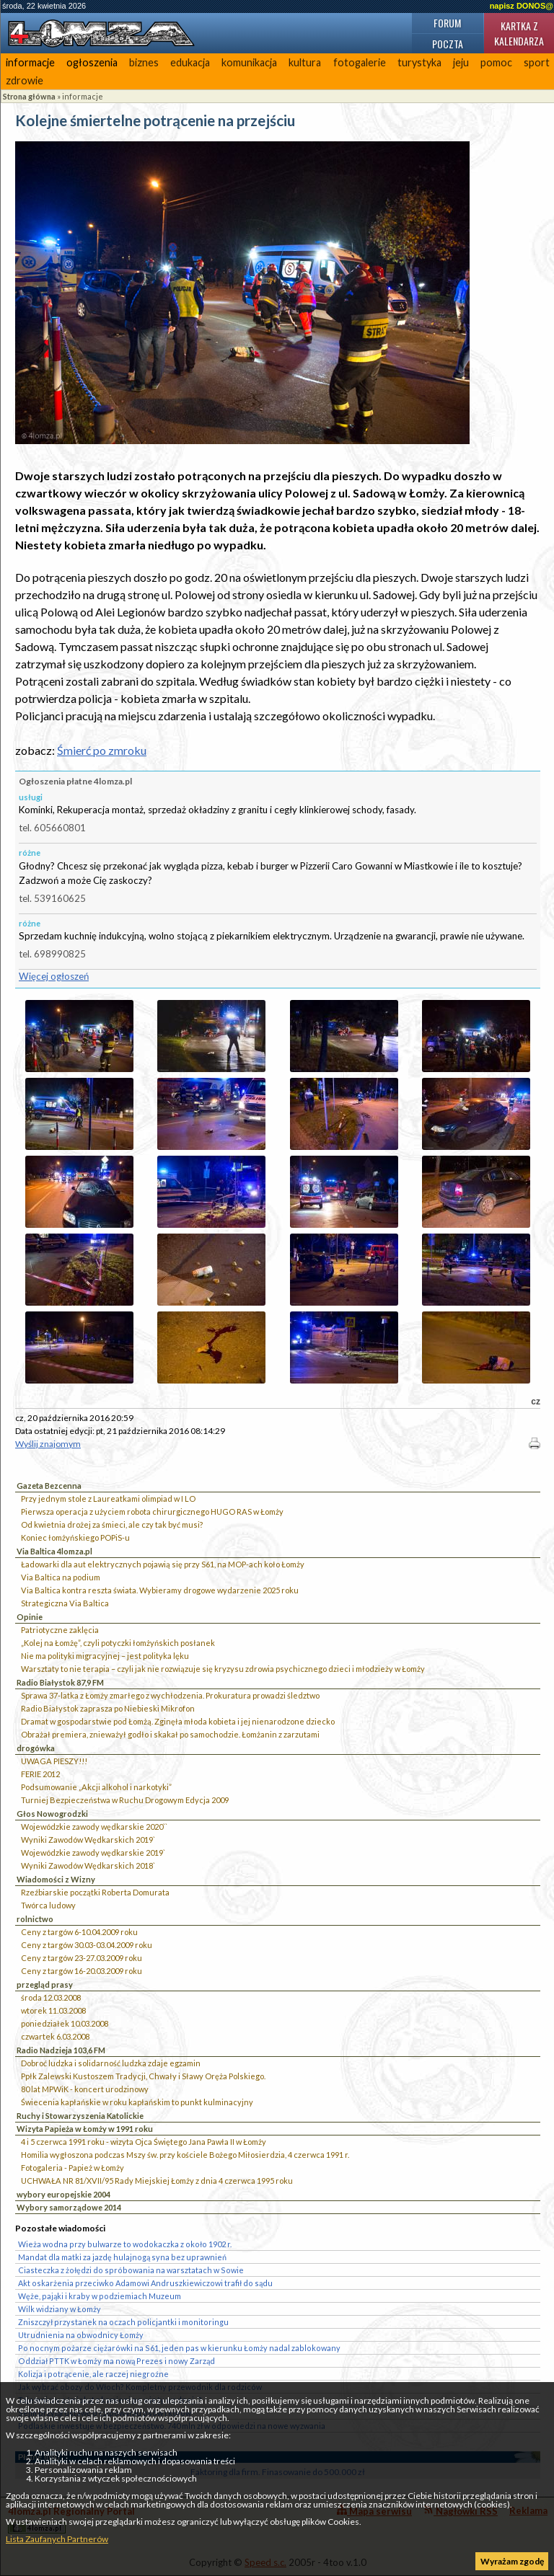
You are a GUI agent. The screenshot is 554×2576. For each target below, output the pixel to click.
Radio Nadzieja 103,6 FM (61, 2050)
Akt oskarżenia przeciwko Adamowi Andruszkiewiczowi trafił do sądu (145, 2283)
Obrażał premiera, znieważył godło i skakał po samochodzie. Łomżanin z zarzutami (170, 1734)
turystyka (419, 62)
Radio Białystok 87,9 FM (60, 1682)
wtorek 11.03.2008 (53, 2010)
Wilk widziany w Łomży (59, 2309)
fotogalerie (359, 62)
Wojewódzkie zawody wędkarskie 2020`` (94, 1826)
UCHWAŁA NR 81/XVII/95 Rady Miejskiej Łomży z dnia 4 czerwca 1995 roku (157, 2180)
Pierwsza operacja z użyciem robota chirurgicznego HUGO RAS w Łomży (152, 1511)
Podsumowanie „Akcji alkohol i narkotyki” (96, 1787)
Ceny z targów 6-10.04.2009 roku (79, 1932)
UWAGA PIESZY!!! (54, 1761)
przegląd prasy (45, 1984)
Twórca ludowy (48, 1905)
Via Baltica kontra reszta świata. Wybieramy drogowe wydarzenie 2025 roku (160, 1590)
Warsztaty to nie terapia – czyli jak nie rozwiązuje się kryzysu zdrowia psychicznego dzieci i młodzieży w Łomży (223, 1668)
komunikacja (249, 62)
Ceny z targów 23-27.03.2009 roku (81, 1957)
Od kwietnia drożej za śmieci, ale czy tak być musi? (112, 1524)
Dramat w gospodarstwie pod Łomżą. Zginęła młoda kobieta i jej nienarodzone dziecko (178, 1721)
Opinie (30, 1616)
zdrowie (24, 80)
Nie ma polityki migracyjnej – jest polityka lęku (105, 1655)
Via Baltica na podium (60, 1577)
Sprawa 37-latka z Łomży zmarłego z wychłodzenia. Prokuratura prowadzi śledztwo (170, 1695)
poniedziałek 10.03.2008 (64, 2023)
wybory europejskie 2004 (63, 2194)
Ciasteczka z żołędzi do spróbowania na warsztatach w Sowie (131, 2270)
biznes (144, 62)
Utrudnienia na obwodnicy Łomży (81, 2335)
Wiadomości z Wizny (56, 1879)
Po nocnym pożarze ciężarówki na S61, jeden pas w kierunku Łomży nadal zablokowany (179, 2348)
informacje (30, 62)
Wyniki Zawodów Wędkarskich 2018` (88, 1865)
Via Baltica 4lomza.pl (54, 1551)
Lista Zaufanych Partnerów (57, 2538)
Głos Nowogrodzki (52, 1813)
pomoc (496, 62)
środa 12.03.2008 (51, 1997)
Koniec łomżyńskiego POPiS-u (75, 1537)
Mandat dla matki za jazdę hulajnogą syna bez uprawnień (122, 2257)
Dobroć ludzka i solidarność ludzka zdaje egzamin (111, 2063)
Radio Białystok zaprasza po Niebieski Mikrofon (108, 1708)
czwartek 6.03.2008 (55, 2036)
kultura (305, 62)
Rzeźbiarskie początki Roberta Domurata (95, 1892)
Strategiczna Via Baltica (65, 1603)
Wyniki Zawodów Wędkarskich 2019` (88, 1839)
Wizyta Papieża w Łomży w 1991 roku (85, 2128)
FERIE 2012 (40, 1774)
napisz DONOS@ (521, 5)
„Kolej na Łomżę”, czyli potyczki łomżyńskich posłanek (118, 1642)
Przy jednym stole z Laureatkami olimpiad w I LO (108, 1498)
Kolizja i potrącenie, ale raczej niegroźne (93, 2373)
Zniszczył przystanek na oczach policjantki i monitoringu (123, 2322)
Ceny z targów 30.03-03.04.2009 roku (86, 1944)
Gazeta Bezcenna (49, 1485)
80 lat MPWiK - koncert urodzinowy (85, 2089)
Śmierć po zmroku (101, 750)
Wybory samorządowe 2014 (69, 2207)
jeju (461, 62)
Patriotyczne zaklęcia (60, 1629)
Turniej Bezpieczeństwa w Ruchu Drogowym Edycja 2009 (125, 1800)
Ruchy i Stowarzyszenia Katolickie (80, 2115)
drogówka (36, 1748)
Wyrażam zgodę (512, 2561)
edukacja (190, 62)
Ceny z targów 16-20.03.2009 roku (81, 1970)
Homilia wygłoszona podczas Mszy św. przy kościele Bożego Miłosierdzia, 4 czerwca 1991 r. (185, 2154)
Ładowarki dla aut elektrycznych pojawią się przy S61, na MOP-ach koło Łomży (162, 1564)
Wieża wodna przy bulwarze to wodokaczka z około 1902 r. (125, 2244)
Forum (447, 22)
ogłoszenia (92, 62)
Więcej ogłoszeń (54, 976)
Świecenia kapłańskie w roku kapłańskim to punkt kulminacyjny (137, 2102)
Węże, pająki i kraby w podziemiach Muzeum (99, 2296)
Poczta (447, 43)
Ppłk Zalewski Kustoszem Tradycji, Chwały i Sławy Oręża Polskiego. (143, 2076)
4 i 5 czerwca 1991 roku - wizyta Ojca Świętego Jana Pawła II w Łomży (143, 2141)
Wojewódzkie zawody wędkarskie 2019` (93, 1852)
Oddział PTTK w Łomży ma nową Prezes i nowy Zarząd (116, 2360)
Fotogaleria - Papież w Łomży (72, 2167)
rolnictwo (35, 1919)
